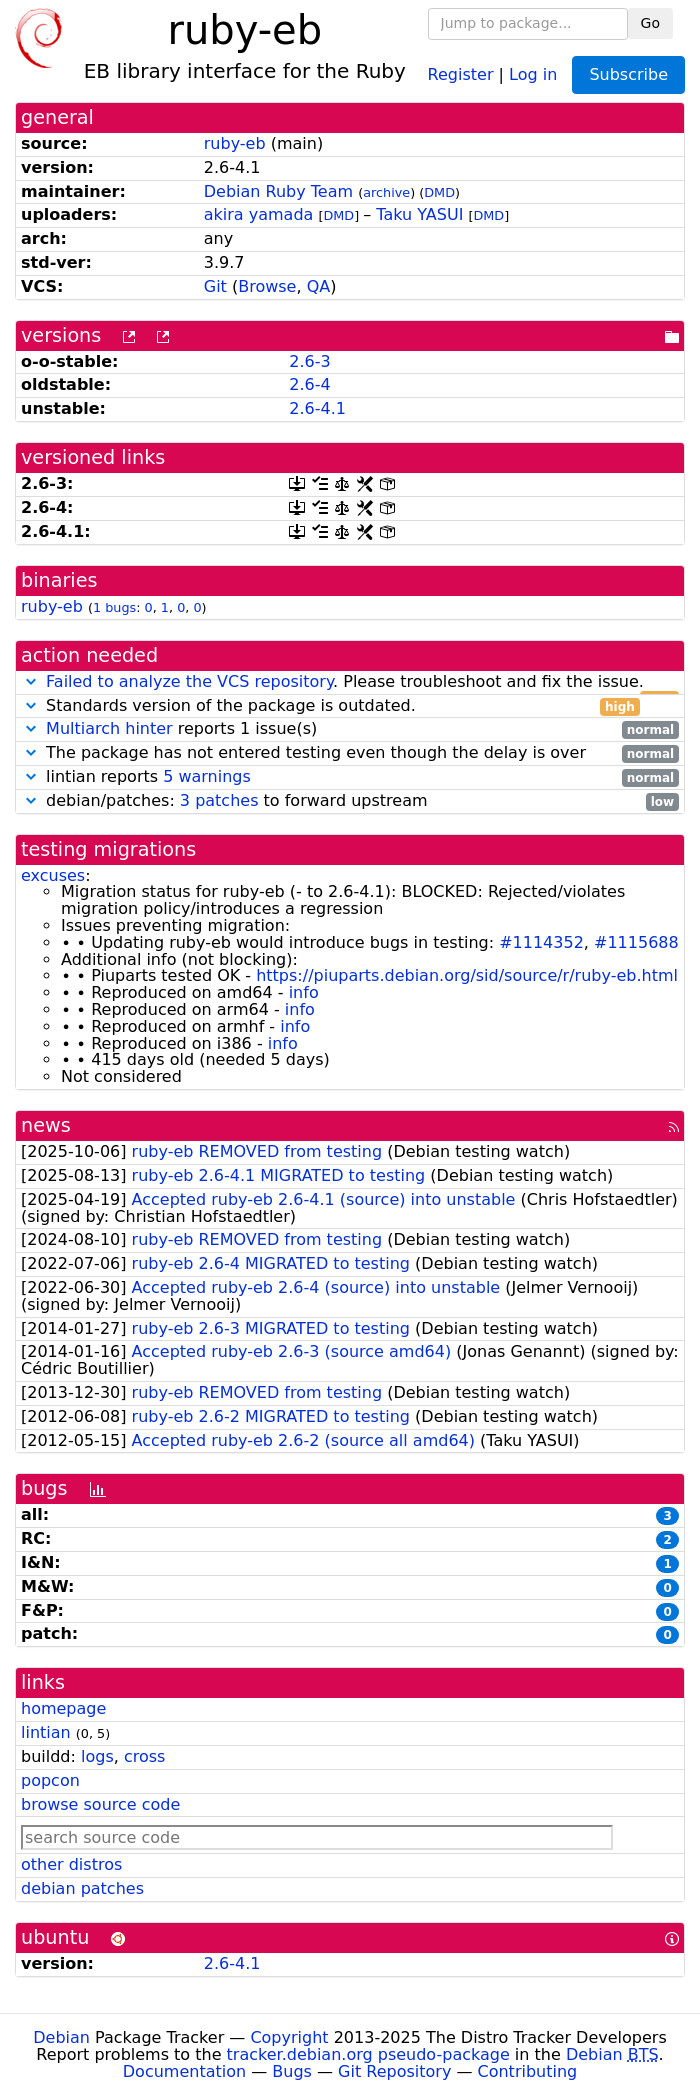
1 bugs (114, 607)
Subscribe (628, 74)
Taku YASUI (419, 214)
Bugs (292, 2071)
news (46, 1125)
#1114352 (541, 942)
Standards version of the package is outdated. (330, 706)
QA (319, 286)
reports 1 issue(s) (350, 729)
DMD (439, 192)
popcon (50, 1780)
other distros (71, 1864)
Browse (267, 286)
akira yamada (259, 214)
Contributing (528, 2071)
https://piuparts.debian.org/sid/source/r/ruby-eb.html (467, 975)
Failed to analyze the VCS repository (189, 681)
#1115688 (636, 942)
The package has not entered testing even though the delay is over (350, 753)
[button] (31, 681)
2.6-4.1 (317, 408)
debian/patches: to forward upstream (350, 801)
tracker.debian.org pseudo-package (368, 2054)
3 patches (219, 800)
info (304, 992)
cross (144, 1756)
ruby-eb (235, 143)
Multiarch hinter (109, 728)
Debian (61, 2037)
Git (215, 286)
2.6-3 (309, 361)
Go (650, 23)
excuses (53, 875)
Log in (533, 73)
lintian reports (350, 777)
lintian (46, 1732)
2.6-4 (309, 384)
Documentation (184, 2071)
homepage (63, 1708)
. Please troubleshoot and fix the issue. (350, 682)
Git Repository (394, 2071)
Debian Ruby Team (278, 191)
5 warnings (207, 776)
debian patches (82, 1888)
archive (386, 192)
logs (97, 1756)
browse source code (100, 1804)
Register (461, 73)
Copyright (289, 2037)
